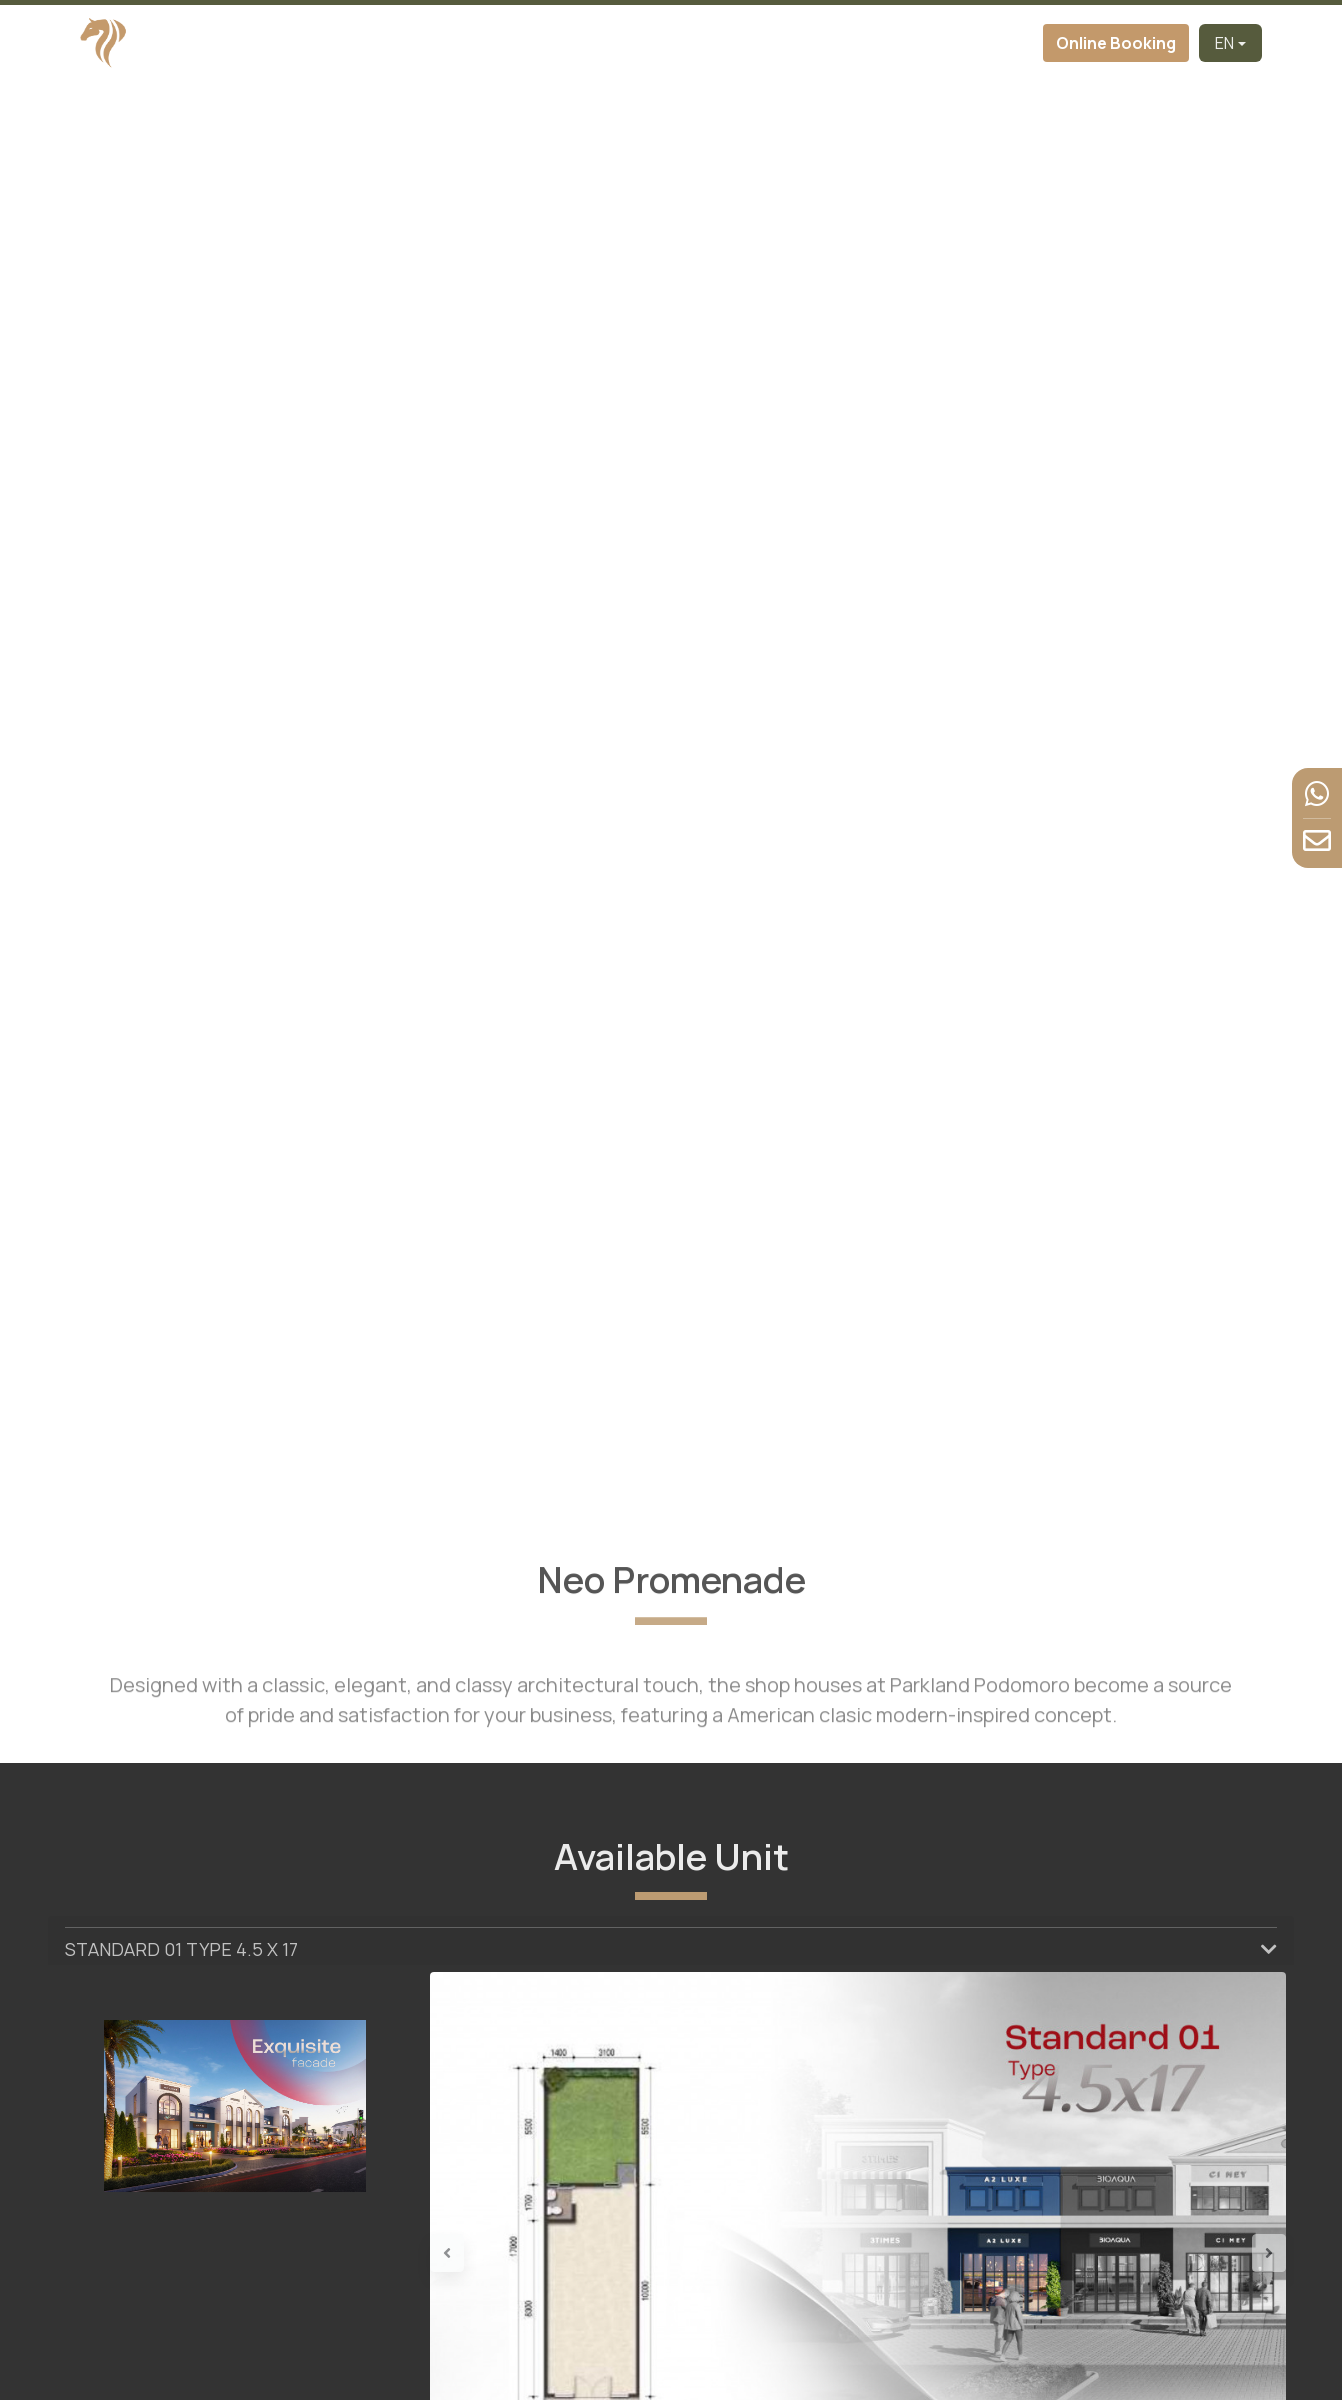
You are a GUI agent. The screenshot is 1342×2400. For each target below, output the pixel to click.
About (523, 43)
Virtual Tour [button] (691, 43)
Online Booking (1116, 43)
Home (369, 43)
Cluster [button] (591, 43)
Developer (446, 43)
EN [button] (1224, 43)
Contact (1004, 43)
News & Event (907, 43)
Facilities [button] (796, 43)
